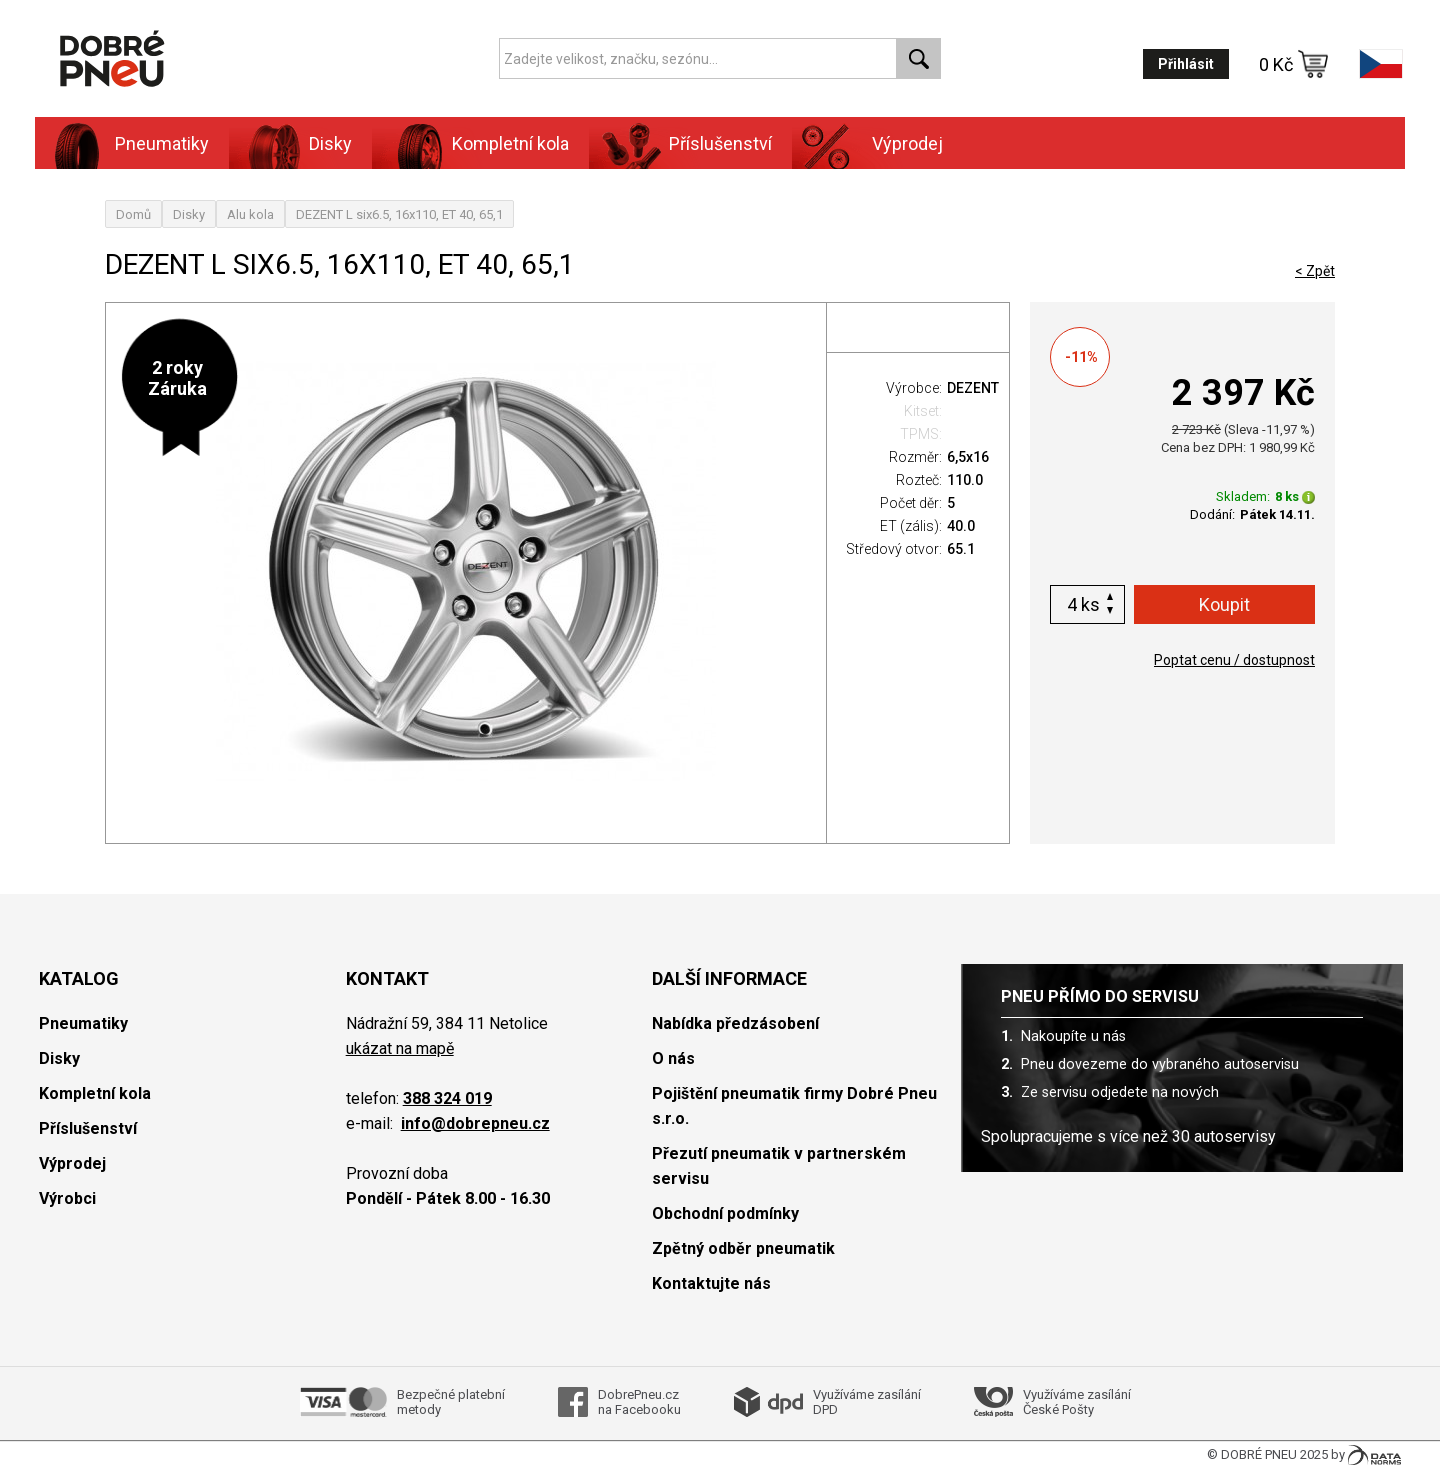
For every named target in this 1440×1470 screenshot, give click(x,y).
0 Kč (1294, 64)
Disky (330, 143)
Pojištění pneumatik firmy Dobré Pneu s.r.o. (794, 1106)
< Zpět (1315, 271)
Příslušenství (720, 143)
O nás (673, 1058)
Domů (133, 214)
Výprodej (907, 143)
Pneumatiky (162, 143)
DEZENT (973, 388)
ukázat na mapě (400, 1048)
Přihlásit (1186, 64)
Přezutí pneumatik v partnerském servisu (779, 1166)
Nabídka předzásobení (735, 1023)
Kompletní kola (510, 143)
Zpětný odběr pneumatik (743, 1248)
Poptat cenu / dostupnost (1234, 660)
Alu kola (250, 214)
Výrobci (67, 1198)
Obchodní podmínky (725, 1213)
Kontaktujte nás (711, 1283)
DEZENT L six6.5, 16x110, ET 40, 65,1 (399, 214)
